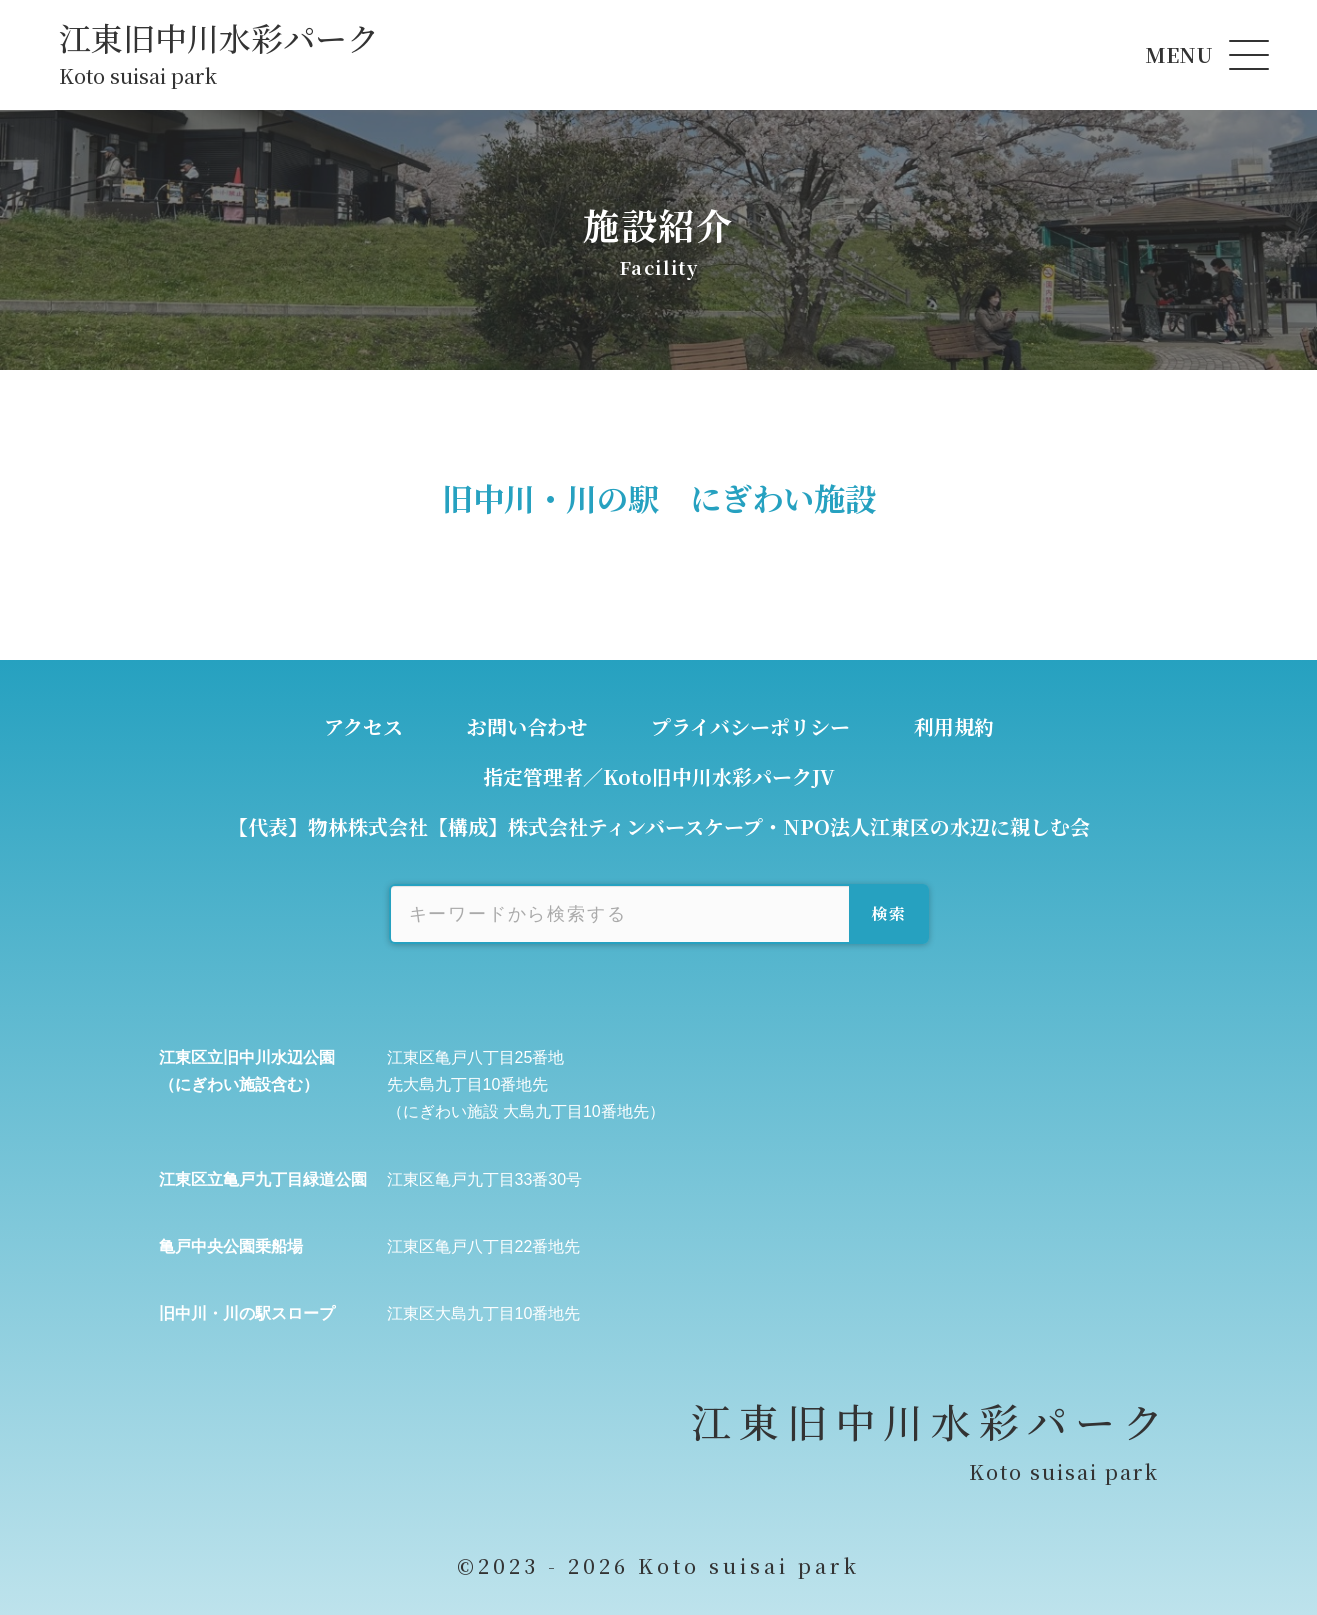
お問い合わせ (527, 726)
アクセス (363, 726)
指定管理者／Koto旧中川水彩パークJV (659, 776)
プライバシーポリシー (750, 726)
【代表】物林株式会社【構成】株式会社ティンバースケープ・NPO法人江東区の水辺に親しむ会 (659, 826)
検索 (888, 913)
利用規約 (954, 726)
